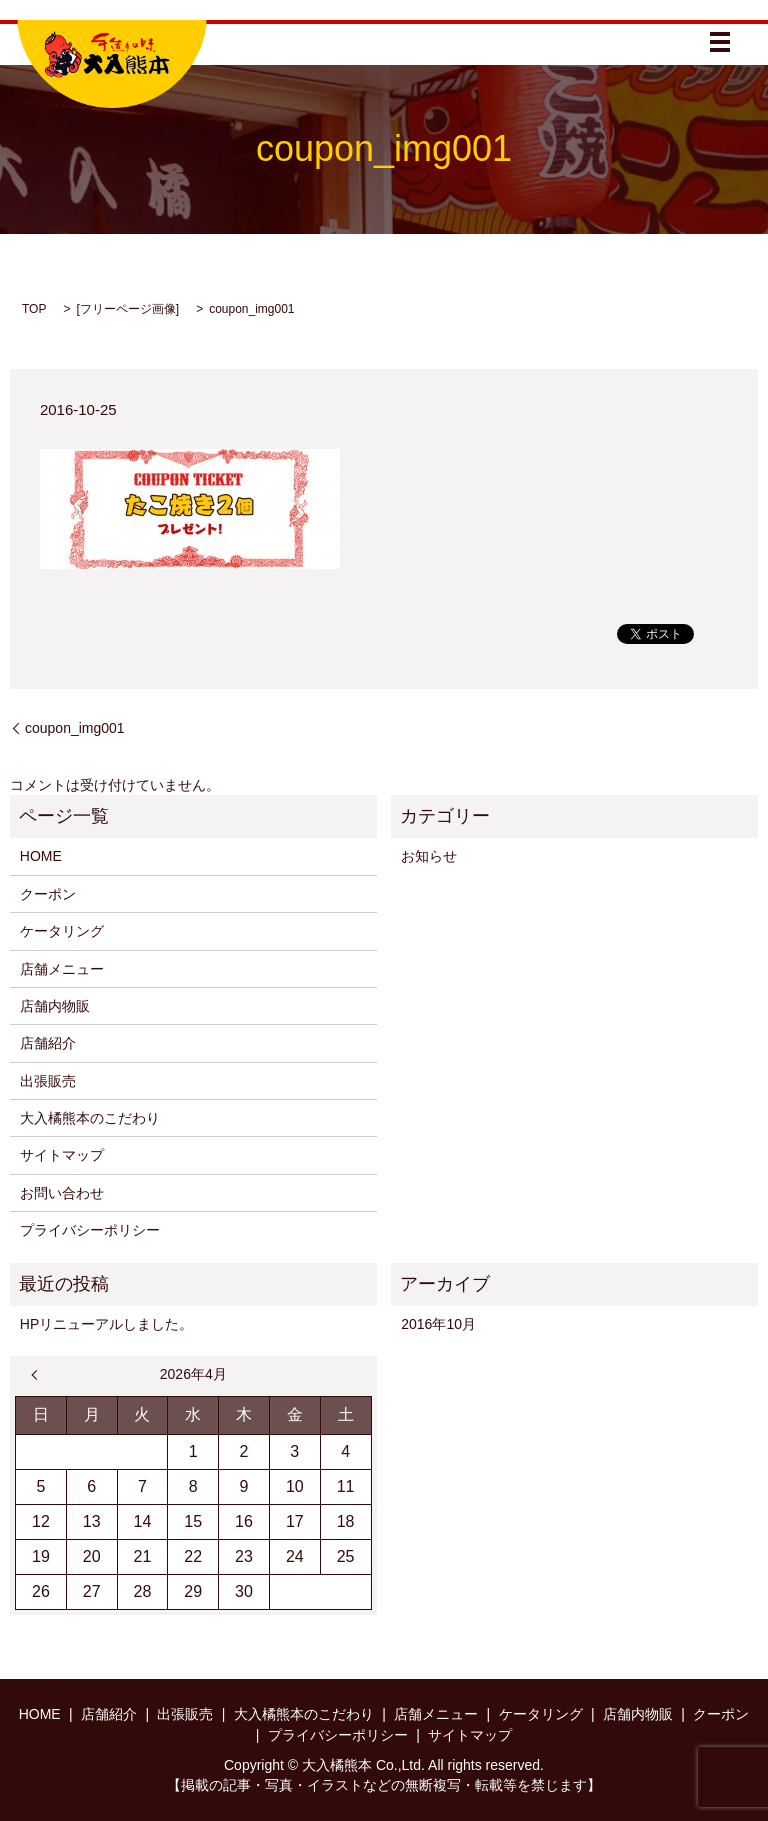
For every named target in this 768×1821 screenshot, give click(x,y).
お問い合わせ (62, 1193)
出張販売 (48, 1081)
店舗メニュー (62, 969)
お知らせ (429, 856)
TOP (34, 309)
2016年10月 (438, 1324)
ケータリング (62, 931)
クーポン (48, 894)
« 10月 (39, 1375)
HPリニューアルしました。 (106, 1324)
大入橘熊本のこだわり (90, 1118)
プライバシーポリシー (90, 1230)
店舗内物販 (55, 1006)
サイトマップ (62, 1155)
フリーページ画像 (128, 309)
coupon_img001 (75, 728)
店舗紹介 (48, 1043)
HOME (41, 856)
